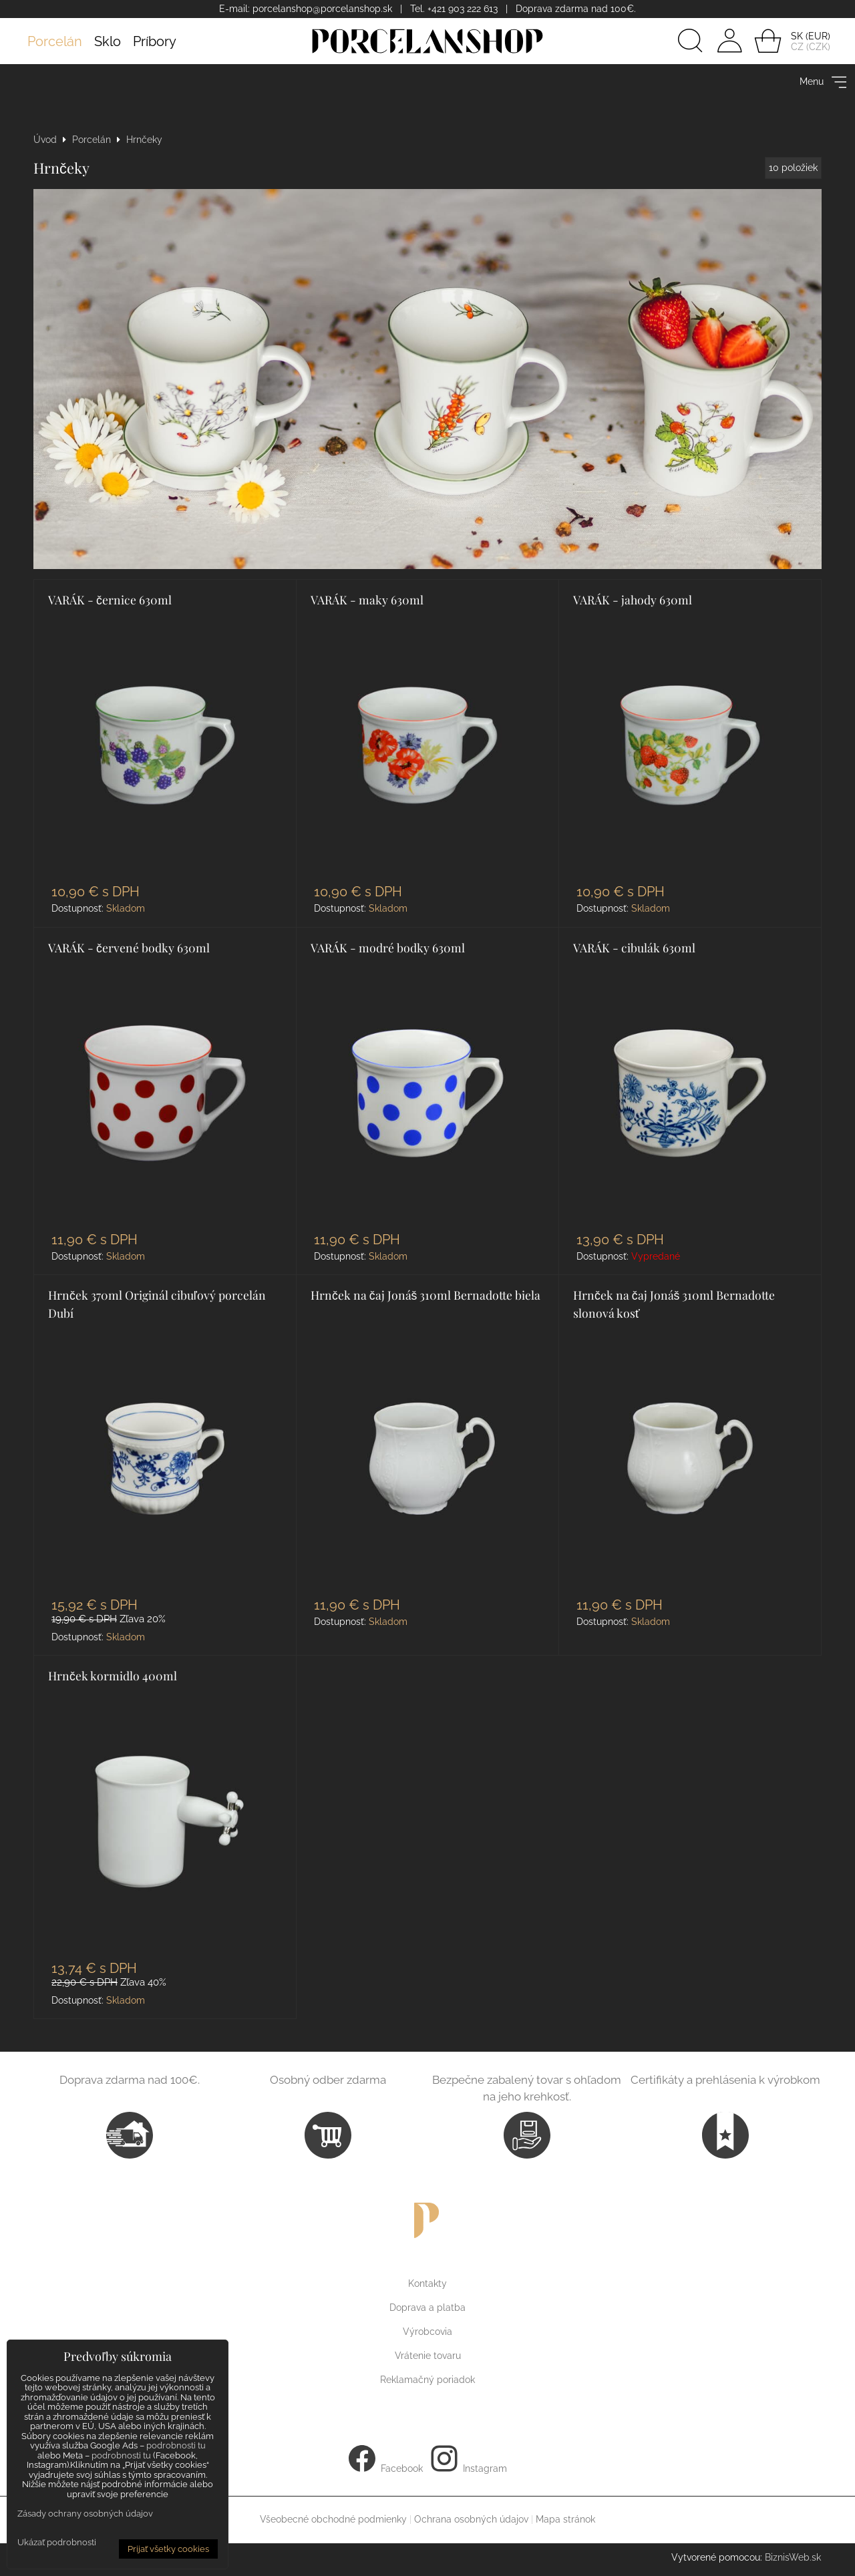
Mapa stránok (565, 2519)
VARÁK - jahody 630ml (632, 599)
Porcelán (54, 41)
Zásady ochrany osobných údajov (85, 2514)
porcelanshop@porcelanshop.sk (322, 8)
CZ (797, 46)
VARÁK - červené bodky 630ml (129, 947)
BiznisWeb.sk (793, 2557)
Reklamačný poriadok (427, 2379)
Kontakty (427, 2283)
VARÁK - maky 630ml (367, 599)
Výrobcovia (427, 2331)
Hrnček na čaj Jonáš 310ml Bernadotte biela (425, 1294)
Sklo (107, 41)
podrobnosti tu (176, 2445)
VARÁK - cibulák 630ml (634, 947)
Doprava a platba (427, 2307)
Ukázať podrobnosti (56, 2542)
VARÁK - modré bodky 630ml (388, 947)
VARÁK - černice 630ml (110, 599)
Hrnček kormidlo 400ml (112, 1675)
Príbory (154, 41)
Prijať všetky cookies (168, 2549)
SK (797, 36)
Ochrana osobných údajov (471, 2519)
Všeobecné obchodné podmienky (333, 2519)
